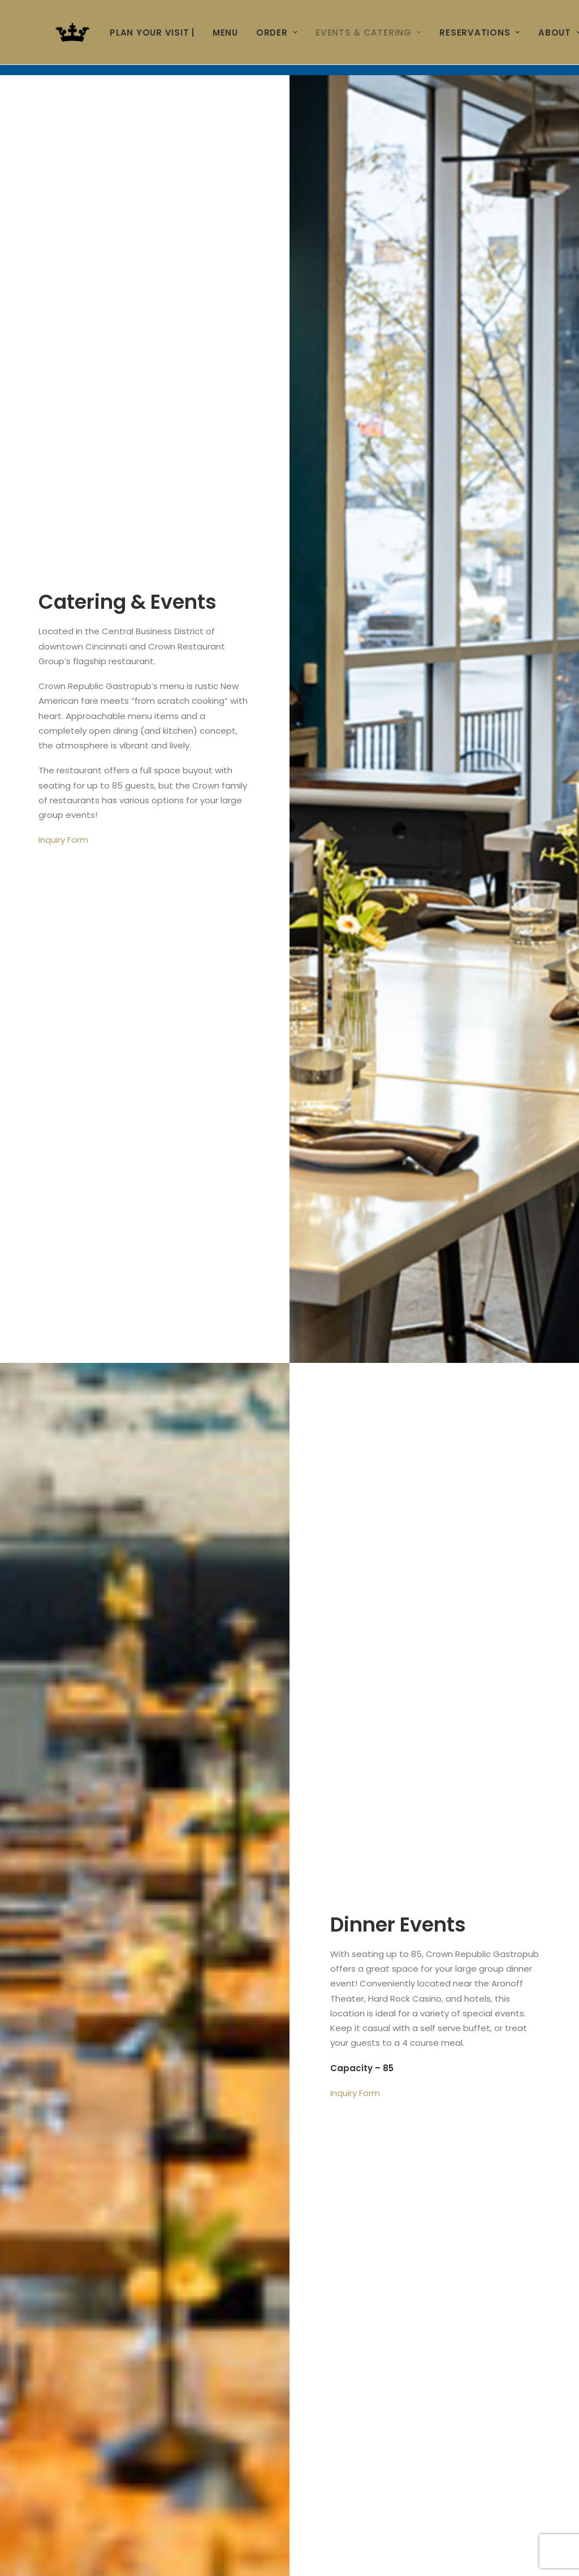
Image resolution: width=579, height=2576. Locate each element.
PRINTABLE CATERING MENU (421, 1523)
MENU (225, 32)
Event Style (64, 1988)
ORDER (276, 32)
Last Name (320, 1741)
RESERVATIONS (479, 32)
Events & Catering (368, 32)
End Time (313, 2183)
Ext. (300, 1844)
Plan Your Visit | (152, 32)
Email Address (74, 1793)
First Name (66, 1741)
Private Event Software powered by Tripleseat (456, 2464)
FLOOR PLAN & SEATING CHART (157, 1523)
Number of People (83, 2235)
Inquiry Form (63, 365)
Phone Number (72, 1844)
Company (61, 1896)
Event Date (67, 2131)
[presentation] (125, 2392)
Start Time (63, 2183)
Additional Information (90, 2286)
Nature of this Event (169, 2080)
